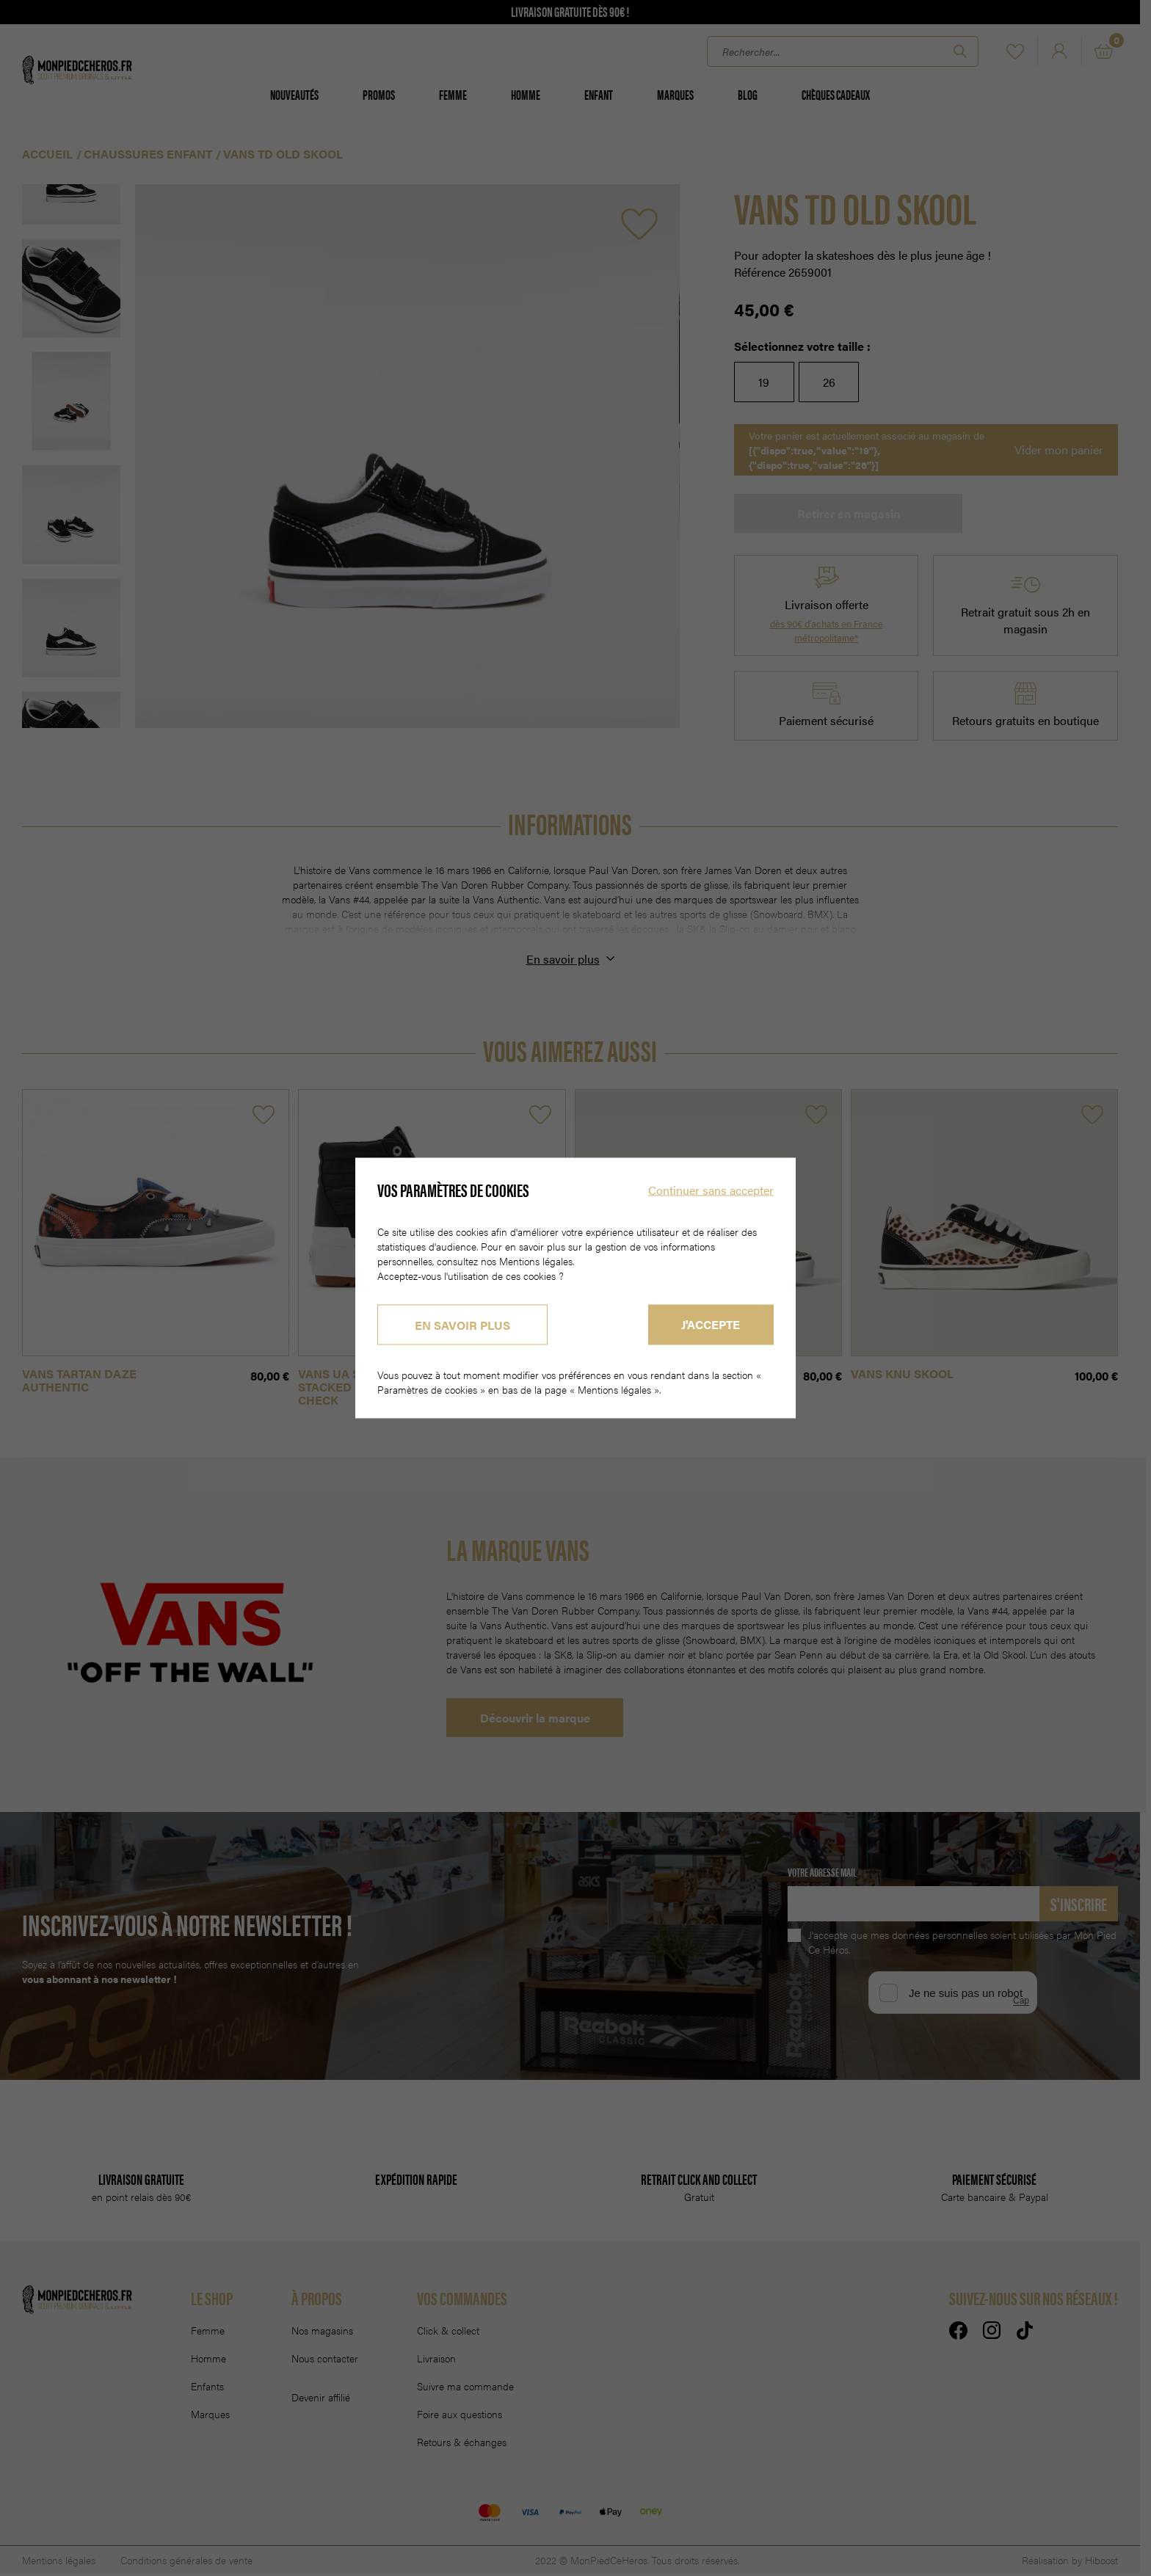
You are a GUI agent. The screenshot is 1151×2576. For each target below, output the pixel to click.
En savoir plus (462, 1325)
